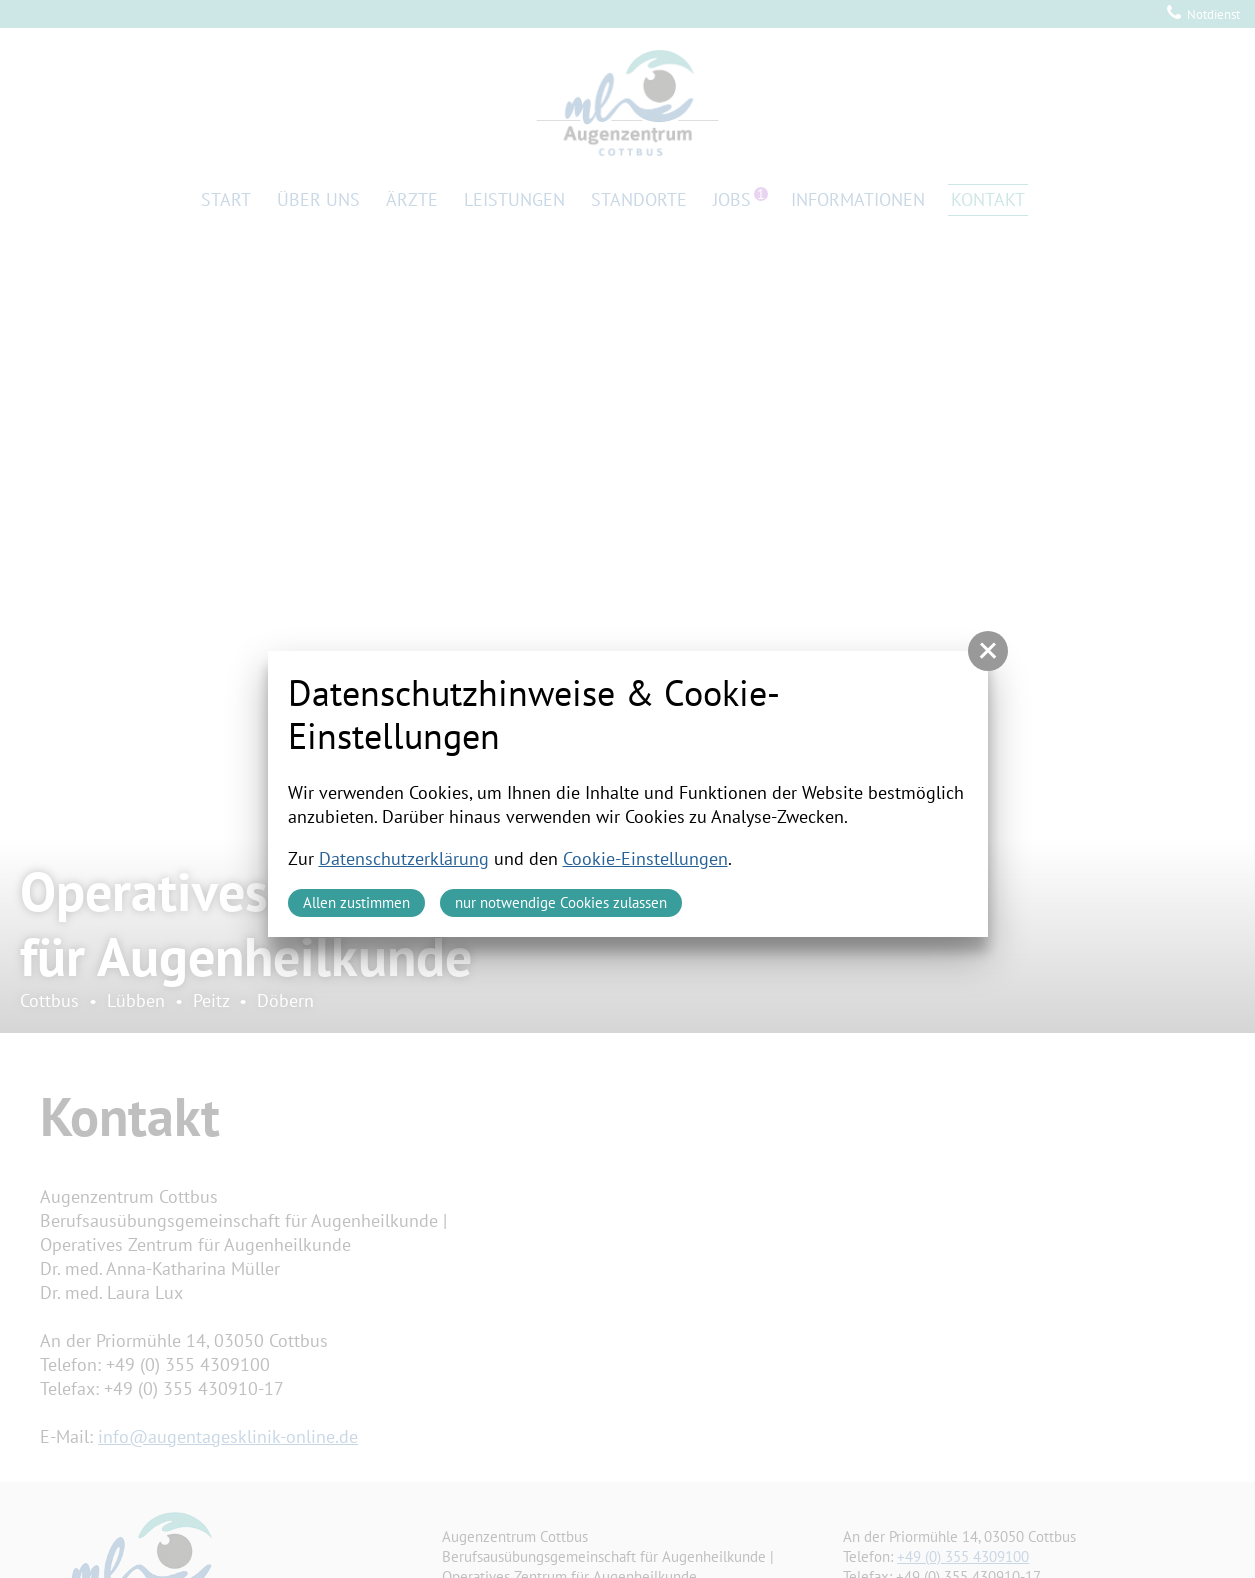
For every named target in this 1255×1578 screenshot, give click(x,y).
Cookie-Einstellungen (645, 858)
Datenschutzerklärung (404, 858)
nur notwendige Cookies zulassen (561, 902)
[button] (988, 651)
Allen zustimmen (356, 902)
